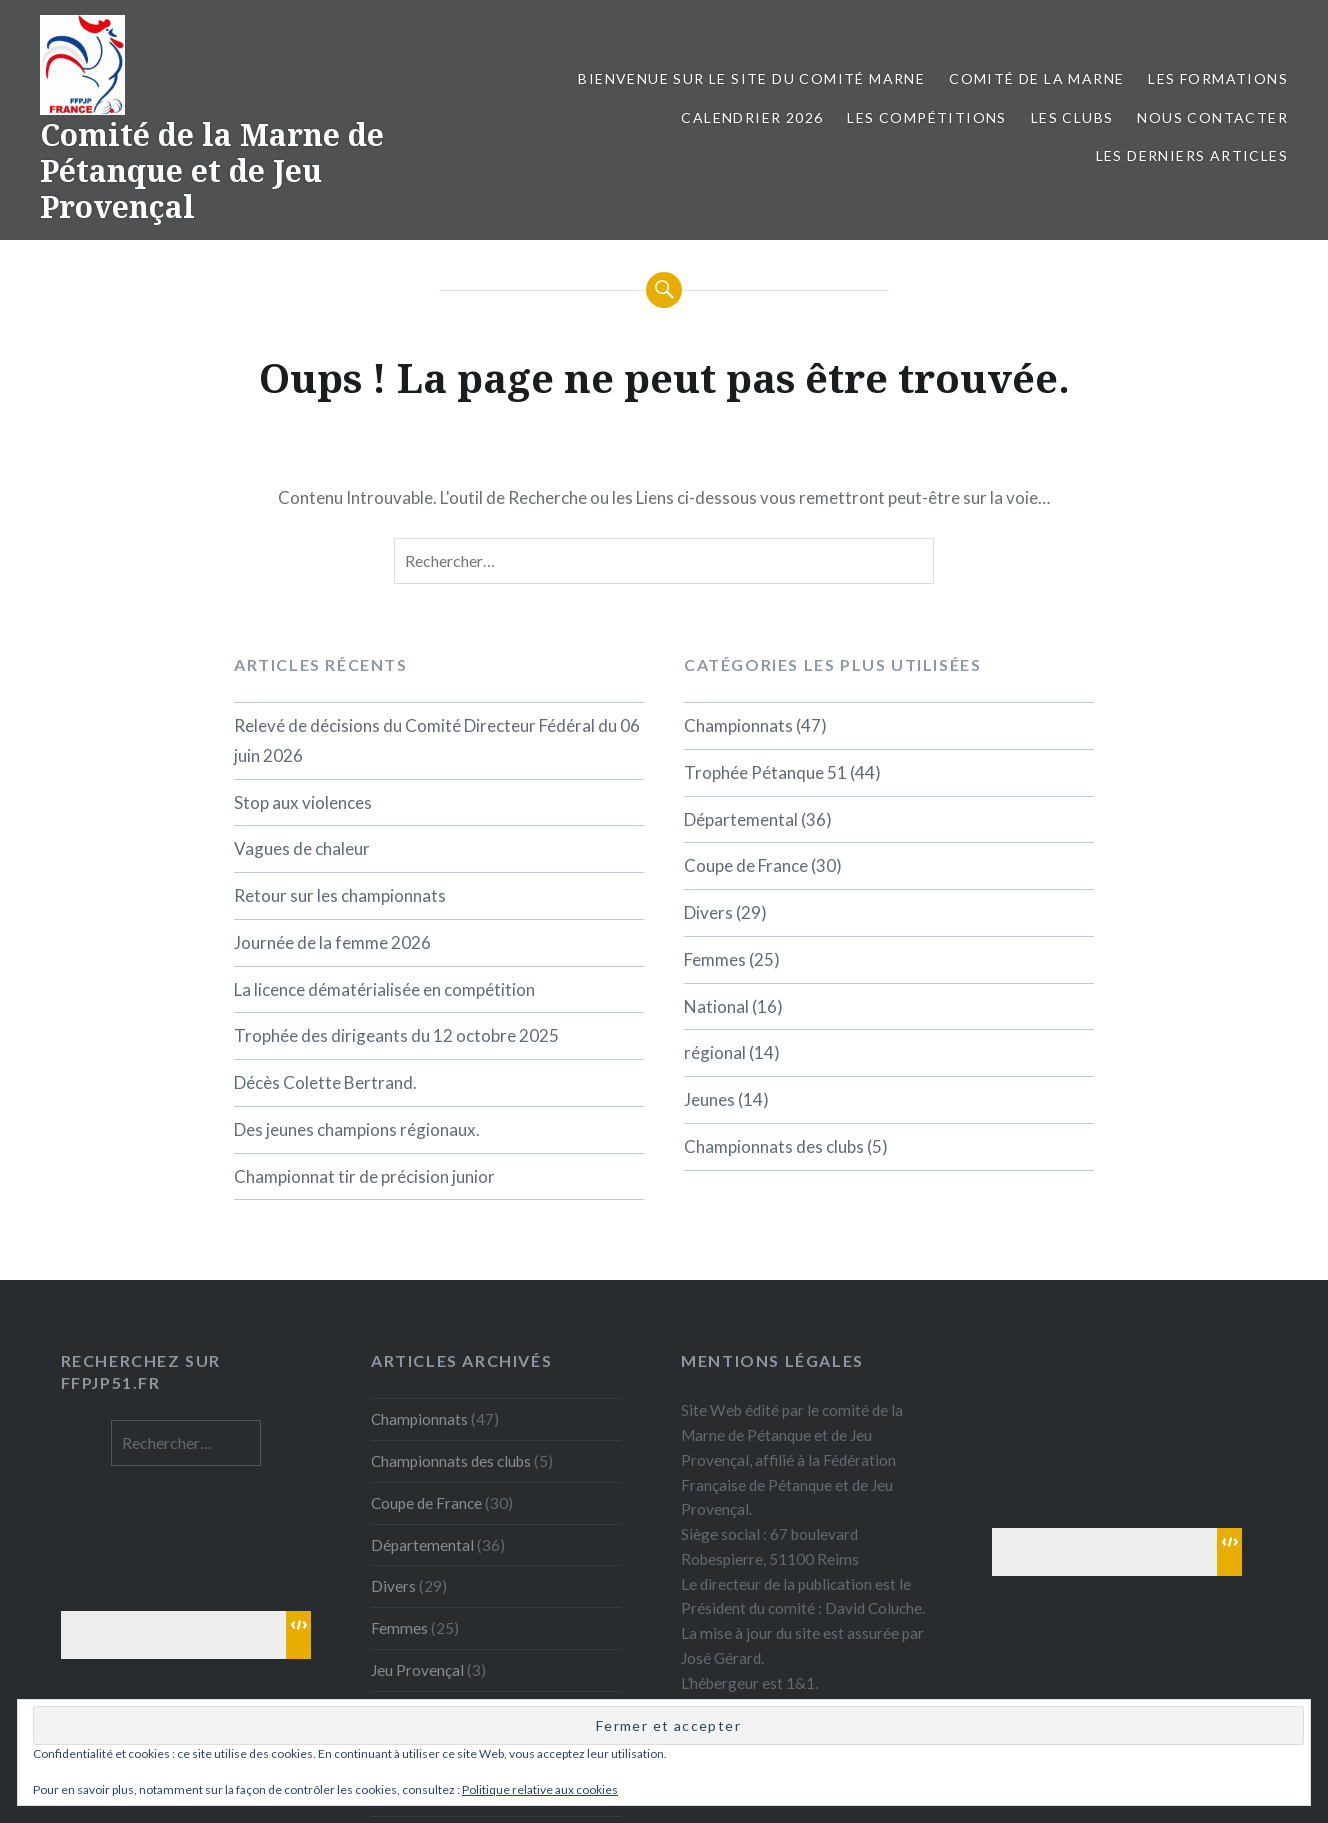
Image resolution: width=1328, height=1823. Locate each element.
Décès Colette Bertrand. (325, 1082)
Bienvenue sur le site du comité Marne (751, 78)
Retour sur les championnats (340, 895)
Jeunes (709, 1099)
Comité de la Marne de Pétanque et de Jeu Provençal (212, 170)
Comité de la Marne (1036, 78)
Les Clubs (1072, 117)
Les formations (1218, 78)
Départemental (741, 819)
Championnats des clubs (774, 1146)
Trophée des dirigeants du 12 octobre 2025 (396, 1035)
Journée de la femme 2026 (332, 942)
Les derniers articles (1192, 155)
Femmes (715, 959)
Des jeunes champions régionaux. (357, 1129)
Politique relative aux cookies (540, 1789)
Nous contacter (1212, 117)
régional (715, 1052)
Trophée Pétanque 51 (765, 772)
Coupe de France (746, 865)
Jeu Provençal (417, 1670)
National (716, 1006)
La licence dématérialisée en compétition (384, 989)
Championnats (738, 725)
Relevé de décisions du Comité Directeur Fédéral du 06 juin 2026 (437, 740)
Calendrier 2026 (752, 117)
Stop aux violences (303, 802)
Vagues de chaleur (302, 848)
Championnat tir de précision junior (364, 1176)
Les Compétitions (926, 117)
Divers (708, 912)
